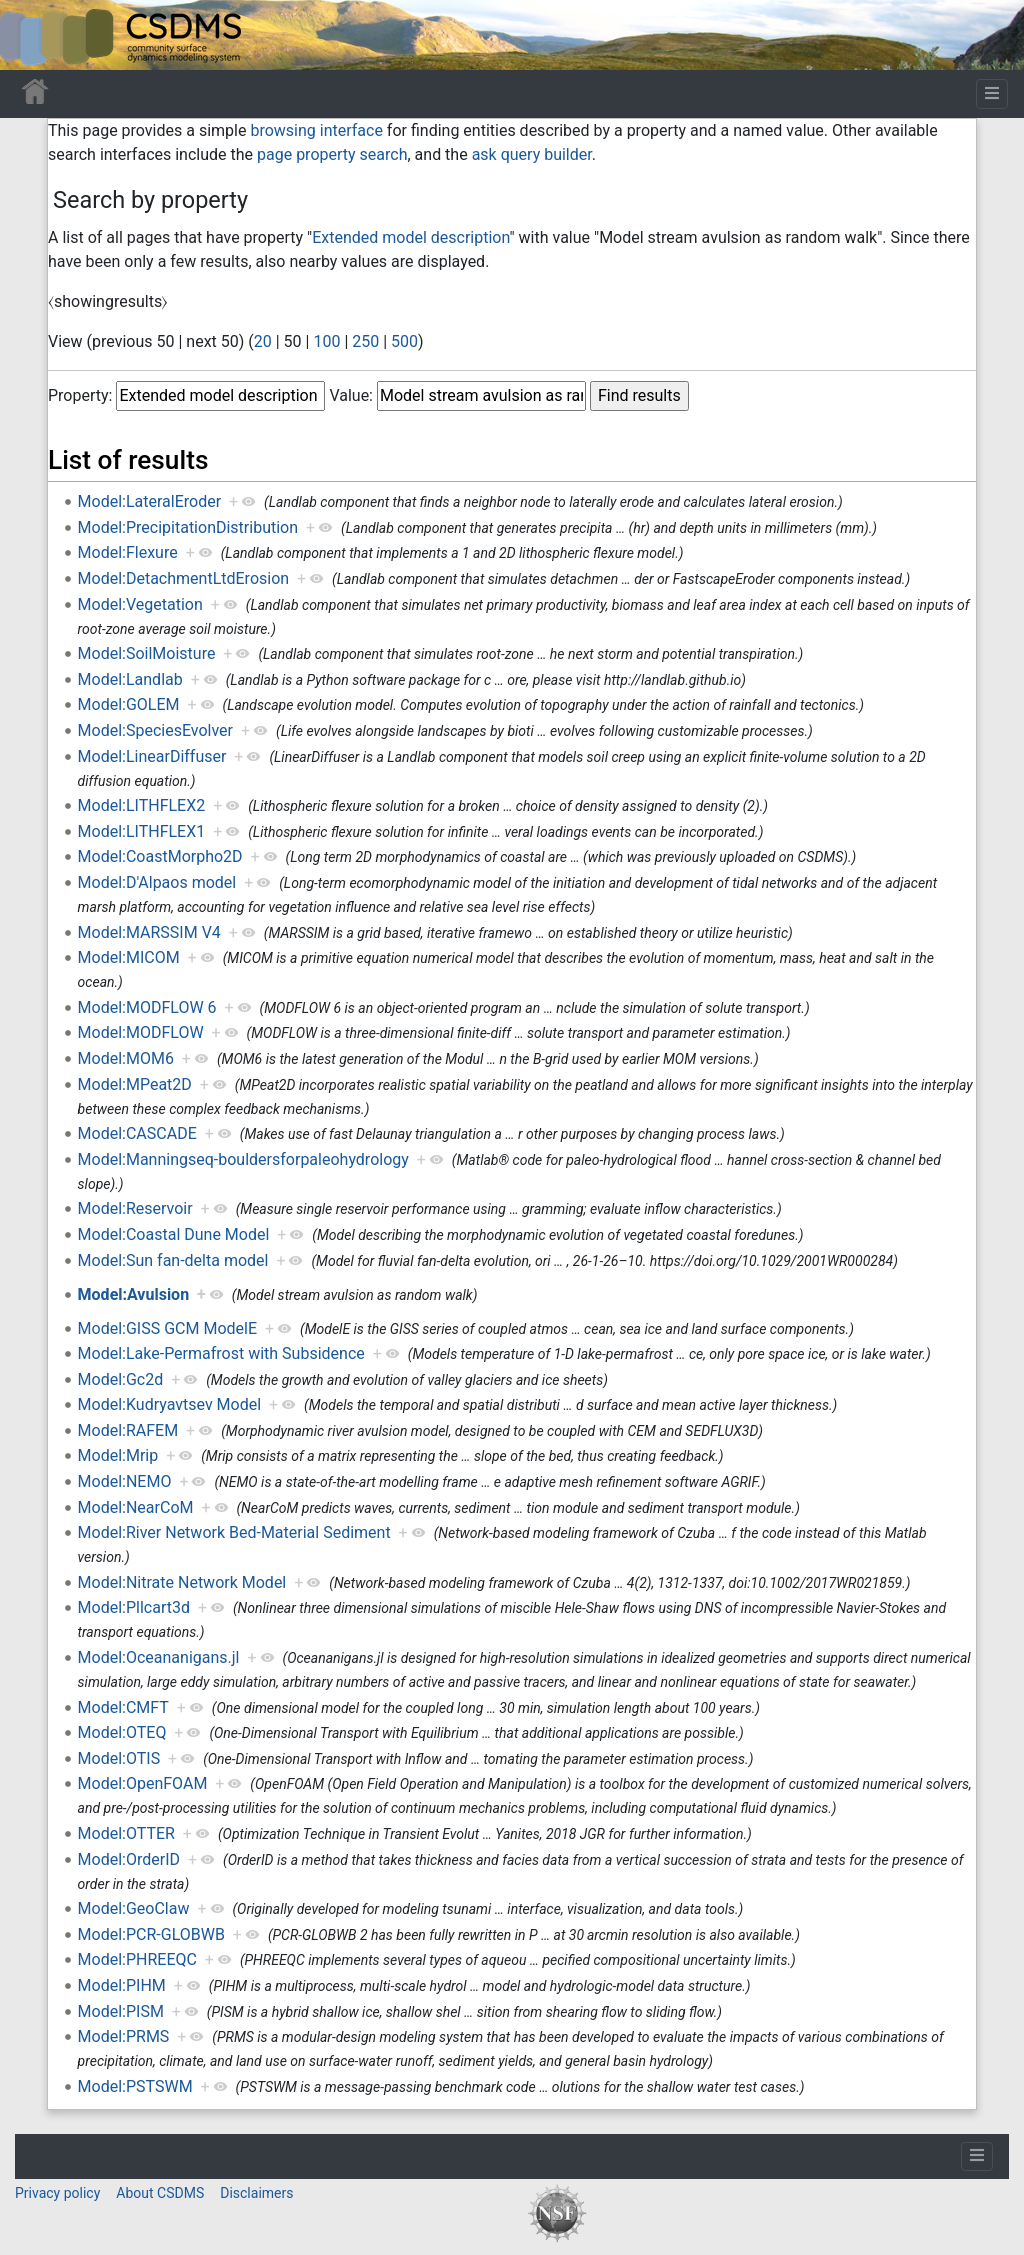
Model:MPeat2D (135, 1084)
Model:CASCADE (137, 1133)
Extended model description (410, 237)
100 (326, 341)
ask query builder (532, 154)
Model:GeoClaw (134, 1908)
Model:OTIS (119, 1758)
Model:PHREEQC (137, 1959)
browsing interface (316, 130)
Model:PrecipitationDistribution (188, 527)
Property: (80, 395)
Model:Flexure (128, 552)
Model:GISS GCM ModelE (167, 1328)
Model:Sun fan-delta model (173, 1260)
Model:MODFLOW (141, 1032)
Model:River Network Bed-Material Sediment (234, 1532)
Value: (351, 395)
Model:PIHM (122, 1985)
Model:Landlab (130, 679)
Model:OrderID (129, 1859)
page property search (332, 154)
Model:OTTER (126, 1833)
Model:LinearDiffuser (152, 756)
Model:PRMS (124, 2036)
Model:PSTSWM (135, 2086)
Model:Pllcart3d (134, 1607)
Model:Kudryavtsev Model (170, 1404)
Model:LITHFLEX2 (142, 805)
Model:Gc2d (121, 1379)
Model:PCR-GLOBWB (151, 1934)
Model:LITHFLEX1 (142, 831)
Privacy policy (57, 2193)
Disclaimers (256, 2193)
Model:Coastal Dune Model (174, 1234)
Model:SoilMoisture (147, 653)
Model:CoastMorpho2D (160, 856)
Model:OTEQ (122, 1732)
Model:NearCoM (136, 1507)
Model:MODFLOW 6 (147, 1007)
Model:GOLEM (129, 704)
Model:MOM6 (126, 1058)
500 (404, 341)
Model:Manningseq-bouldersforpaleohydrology (243, 1159)
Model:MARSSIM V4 (149, 932)
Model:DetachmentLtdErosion (184, 578)
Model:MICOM (129, 957)
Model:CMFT (123, 1707)
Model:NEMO (125, 1481)
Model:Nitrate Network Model (182, 1582)
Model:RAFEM (128, 1430)
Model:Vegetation (140, 604)
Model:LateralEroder (150, 501)
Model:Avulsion (134, 1294)
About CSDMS (160, 2193)
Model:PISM (121, 2011)
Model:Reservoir (135, 1208)
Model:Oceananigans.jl (159, 1657)
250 (365, 341)
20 (263, 341)
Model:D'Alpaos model (157, 882)
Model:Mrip (118, 1455)
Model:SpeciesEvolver (155, 730)
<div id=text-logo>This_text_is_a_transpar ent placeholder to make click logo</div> (32, 35)
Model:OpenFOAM (143, 1783)
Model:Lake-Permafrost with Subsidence (221, 1353)
